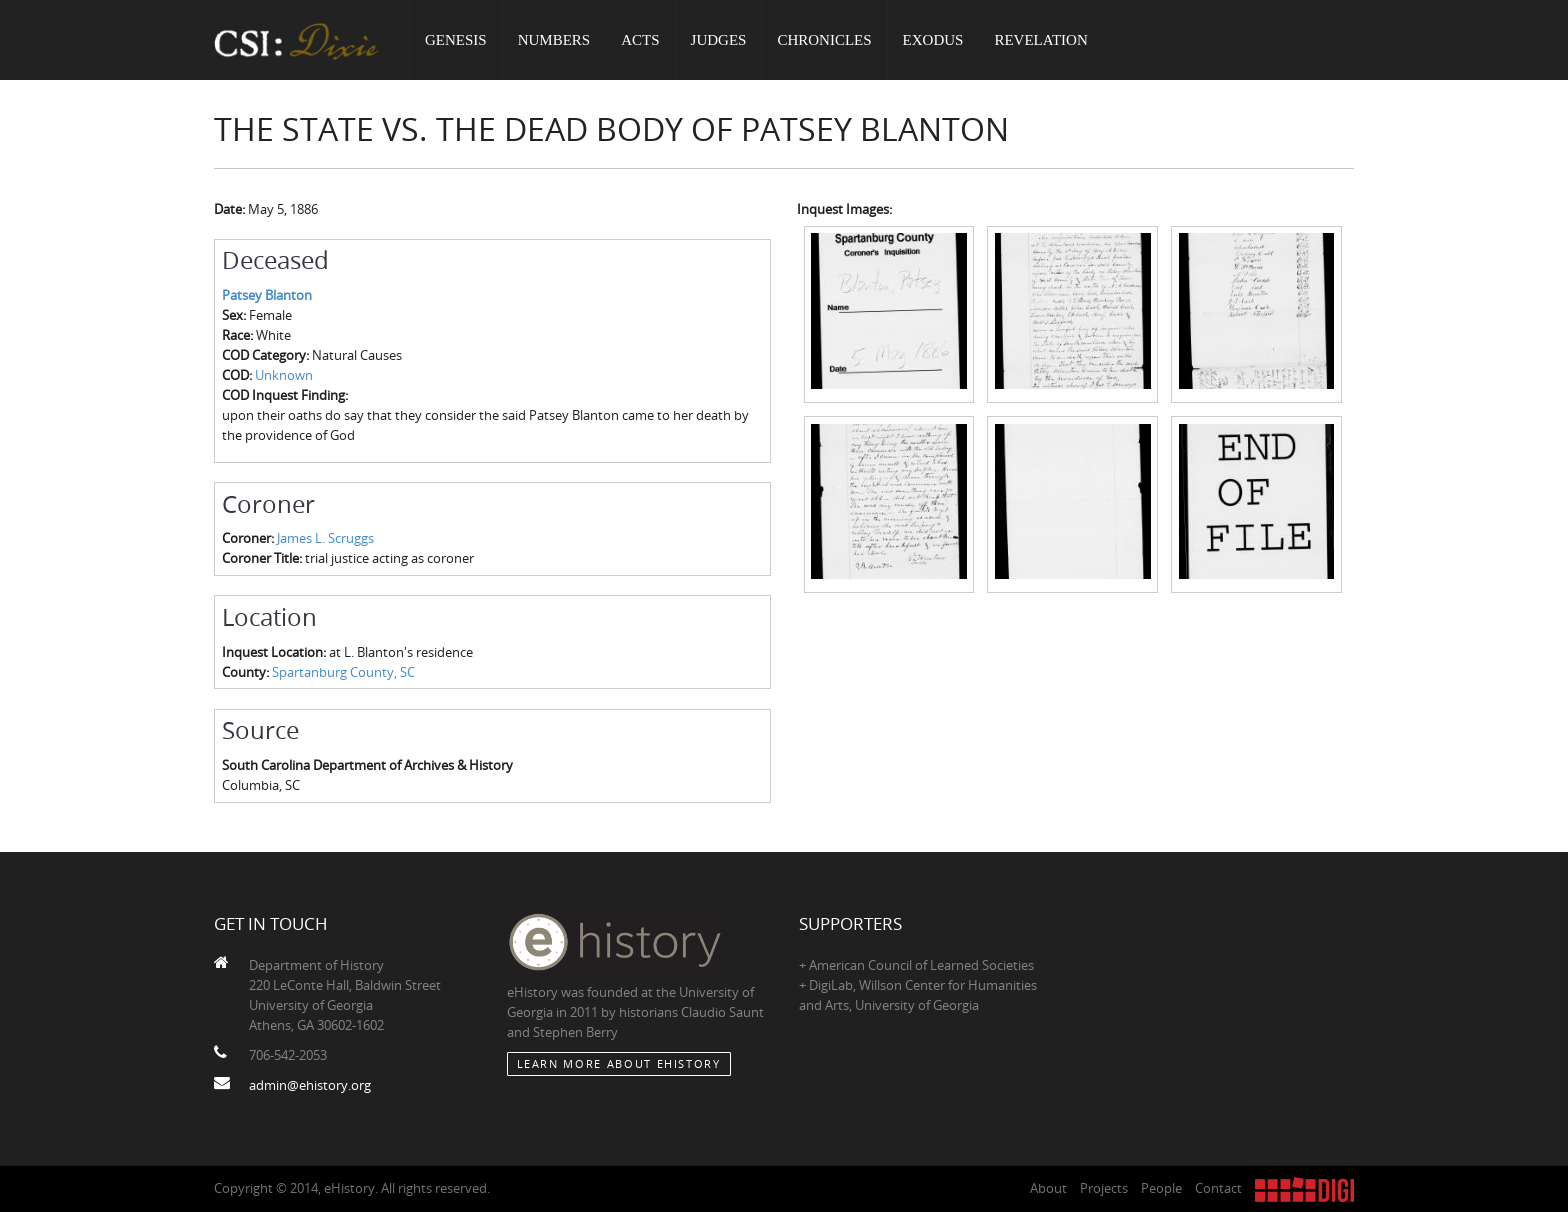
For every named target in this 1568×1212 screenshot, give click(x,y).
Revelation (1040, 40)
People (1161, 1188)
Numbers (554, 40)
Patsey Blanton (267, 295)
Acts (640, 40)
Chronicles (824, 40)
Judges (719, 40)
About (1048, 1188)
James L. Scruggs (325, 538)
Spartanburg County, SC (343, 672)
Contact (1218, 1188)
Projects (1104, 1188)
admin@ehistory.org (310, 1085)
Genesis (456, 40)
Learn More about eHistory (619, 1063)
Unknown (284, 375)
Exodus (933, 40)
